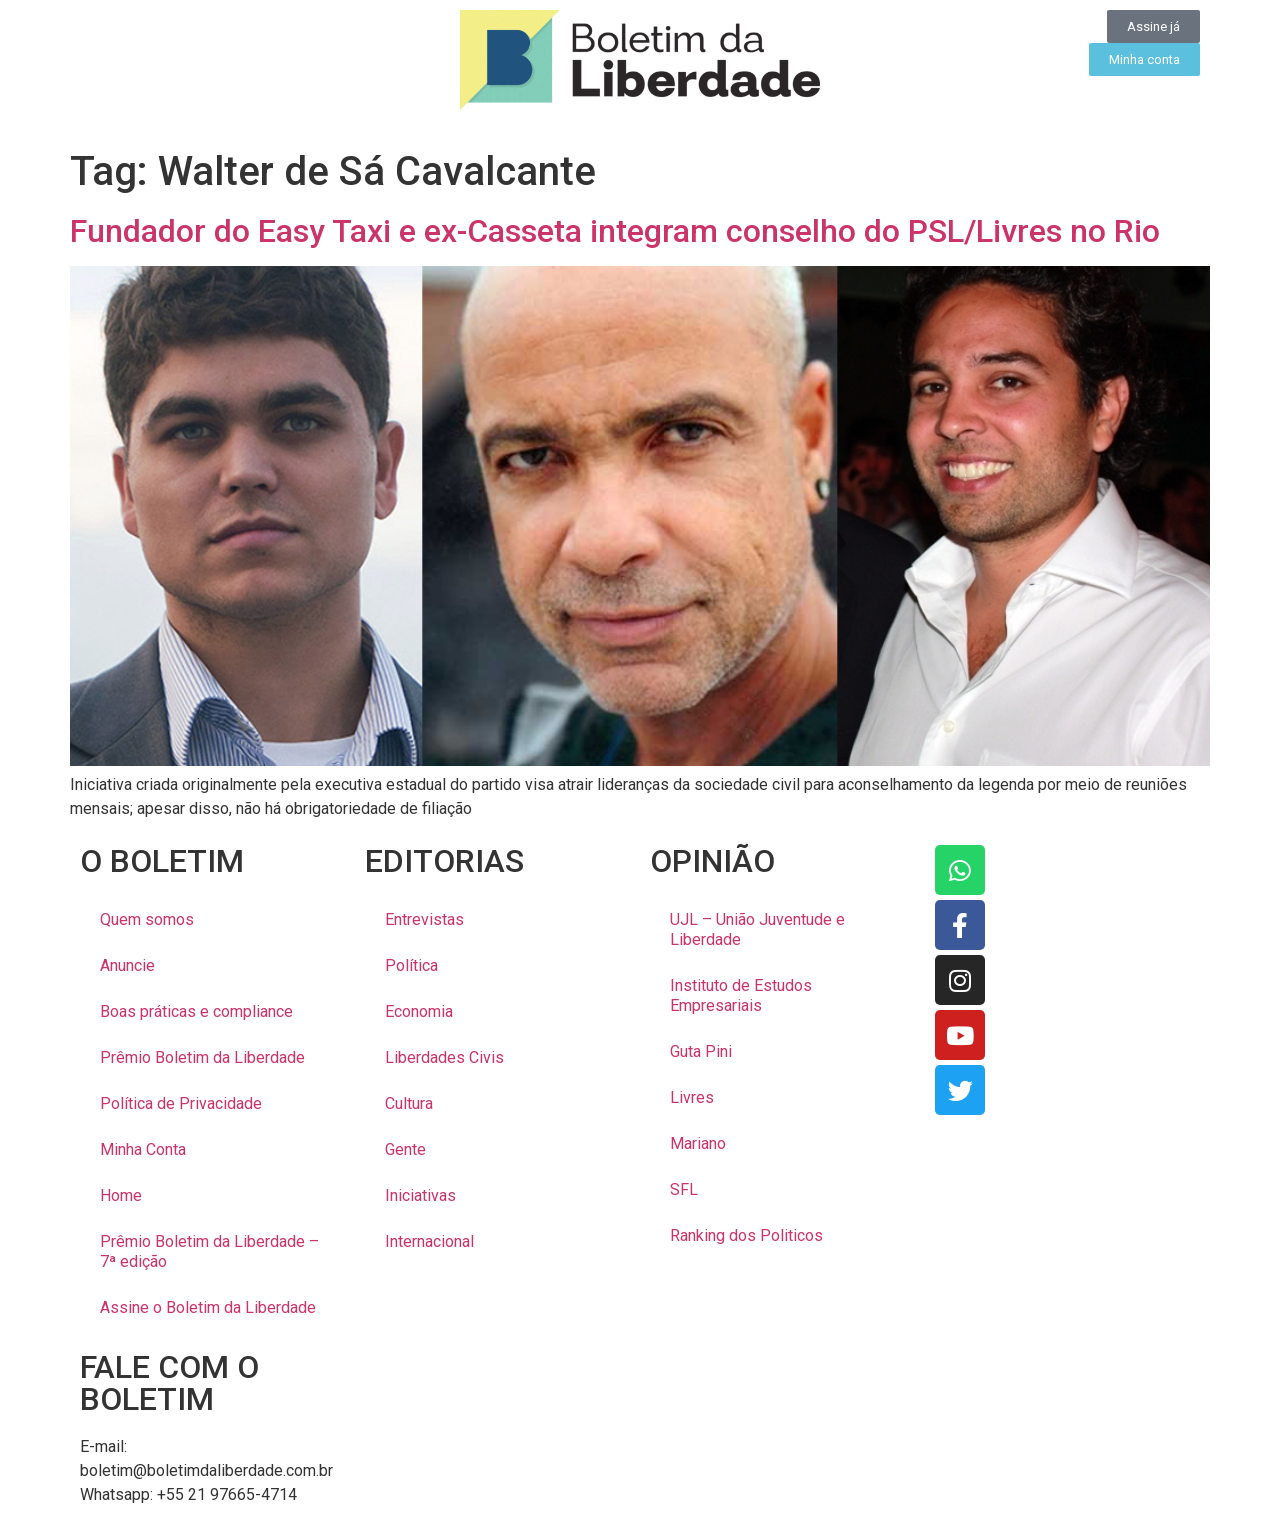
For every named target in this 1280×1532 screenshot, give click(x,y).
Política (411, 965)
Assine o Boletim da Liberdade (208, 1307)
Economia (419, 1011)
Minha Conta (143, 1149)
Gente (405, 1149)
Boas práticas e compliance (196, 1011)
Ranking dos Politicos (746, 1235)
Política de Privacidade (181, 1103)
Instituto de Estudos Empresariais (741, 995)
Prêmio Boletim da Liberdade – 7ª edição (209, 1251)
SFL (684, 1189)
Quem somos (147, 919)
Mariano (698, 1143)
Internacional (429, 1241)
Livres (692, 1097)
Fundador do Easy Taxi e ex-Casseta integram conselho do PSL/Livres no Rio (615, 231)
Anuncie (127, 965)
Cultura (409, 1103)
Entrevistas (424, 919)
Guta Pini (701, 1051)
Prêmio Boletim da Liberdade (202, 1057)
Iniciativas (420, 1195)
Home (121, 1195)
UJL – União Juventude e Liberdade (757, 929)
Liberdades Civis (444, 1057)
